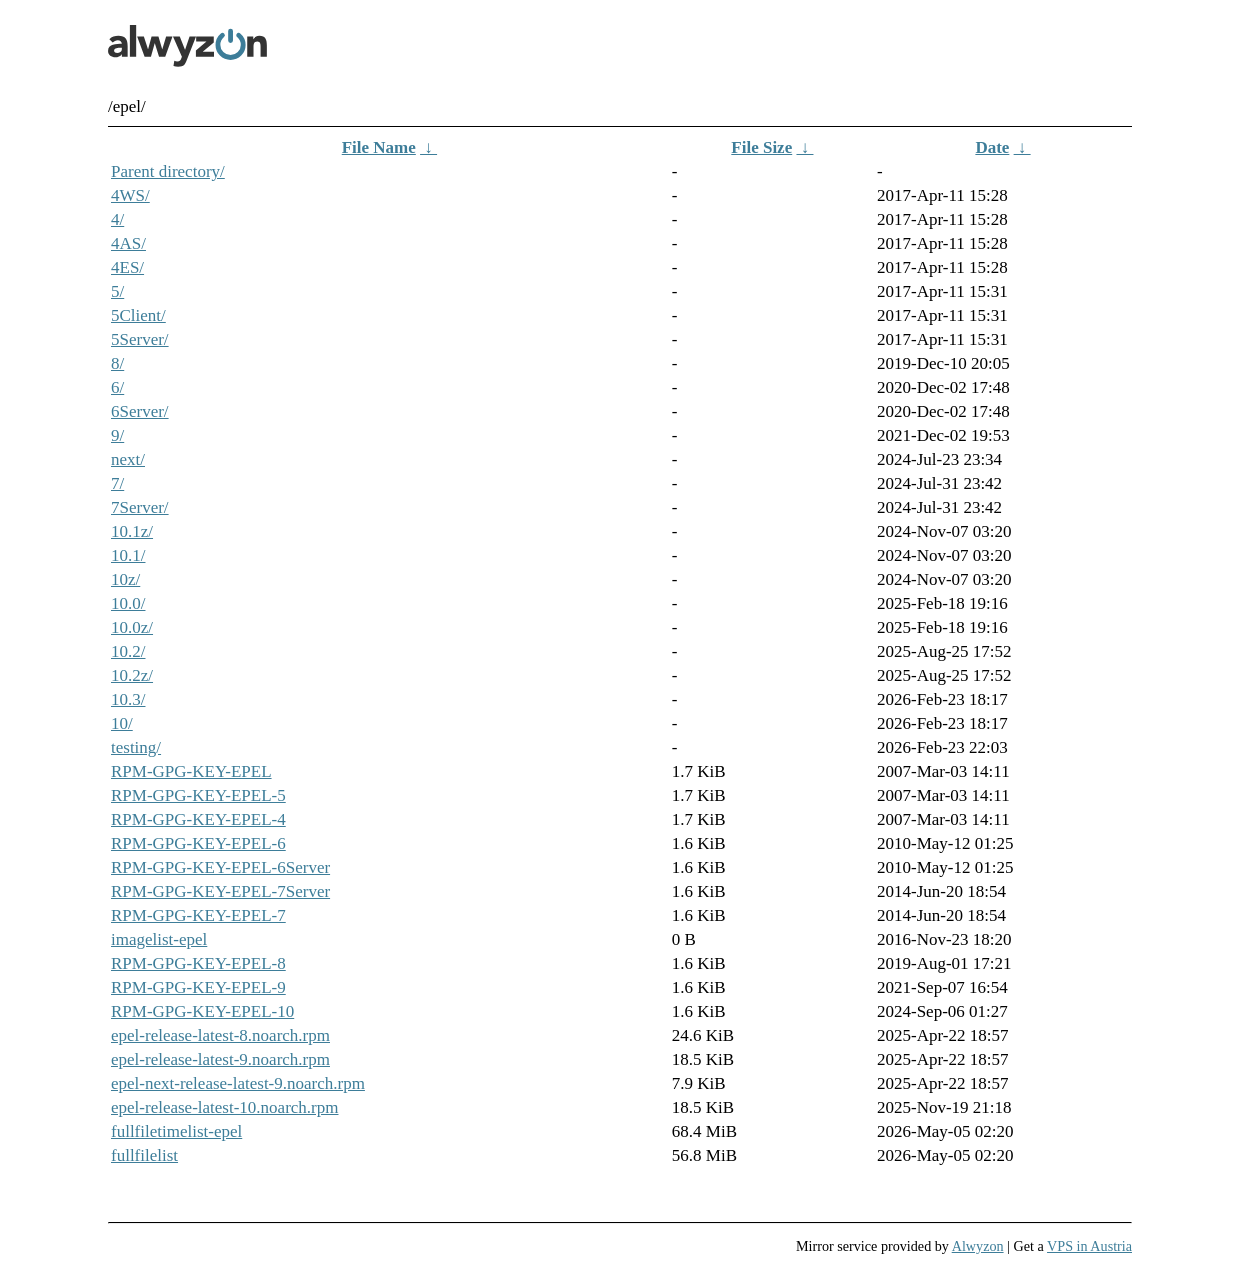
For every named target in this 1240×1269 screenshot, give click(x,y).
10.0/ (128, 603)
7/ (117, 483)
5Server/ (140, 339)
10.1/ (128, 555)
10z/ (125, 579)
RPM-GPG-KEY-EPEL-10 (202, 1011)
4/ (117, 219)
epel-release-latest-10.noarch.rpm (225, 1107)
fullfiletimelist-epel (176, 1131)
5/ (117, 291)
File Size (761, 147)
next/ (128, 459)
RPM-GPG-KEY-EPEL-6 (198, 843)
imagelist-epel (159, 939)
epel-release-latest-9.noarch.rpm (220, 1059)
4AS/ (128, 243)
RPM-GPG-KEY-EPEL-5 (198, 795)
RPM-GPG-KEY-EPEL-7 (198, 915)
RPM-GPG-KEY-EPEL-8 (198, 963)
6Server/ (140, 411)
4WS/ (130, 195)
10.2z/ (132, 675)
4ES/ (127, 267)
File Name (379, 147)
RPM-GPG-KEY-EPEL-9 (198, 987)
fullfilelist (144, 1155)
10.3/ (128, 699)
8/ (117, 363)
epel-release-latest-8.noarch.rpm (220, 1035)
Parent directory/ (168, 171)
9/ (117, 435)
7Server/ (140, 507)
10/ (122, 723)
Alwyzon (978, 1246)
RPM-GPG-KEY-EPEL (191, 771)
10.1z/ (132, 531)
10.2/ (128, 651)
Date (992, 147)
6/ (117, 387)
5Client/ (138, 315)
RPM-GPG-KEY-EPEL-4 (198, 819)
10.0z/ (132, 627)
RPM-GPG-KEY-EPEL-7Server (220, 891)
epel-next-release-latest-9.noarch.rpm (238, 1083)
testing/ (136, 747)
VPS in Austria (1089, 1246)
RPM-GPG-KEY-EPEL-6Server (220, 867)
